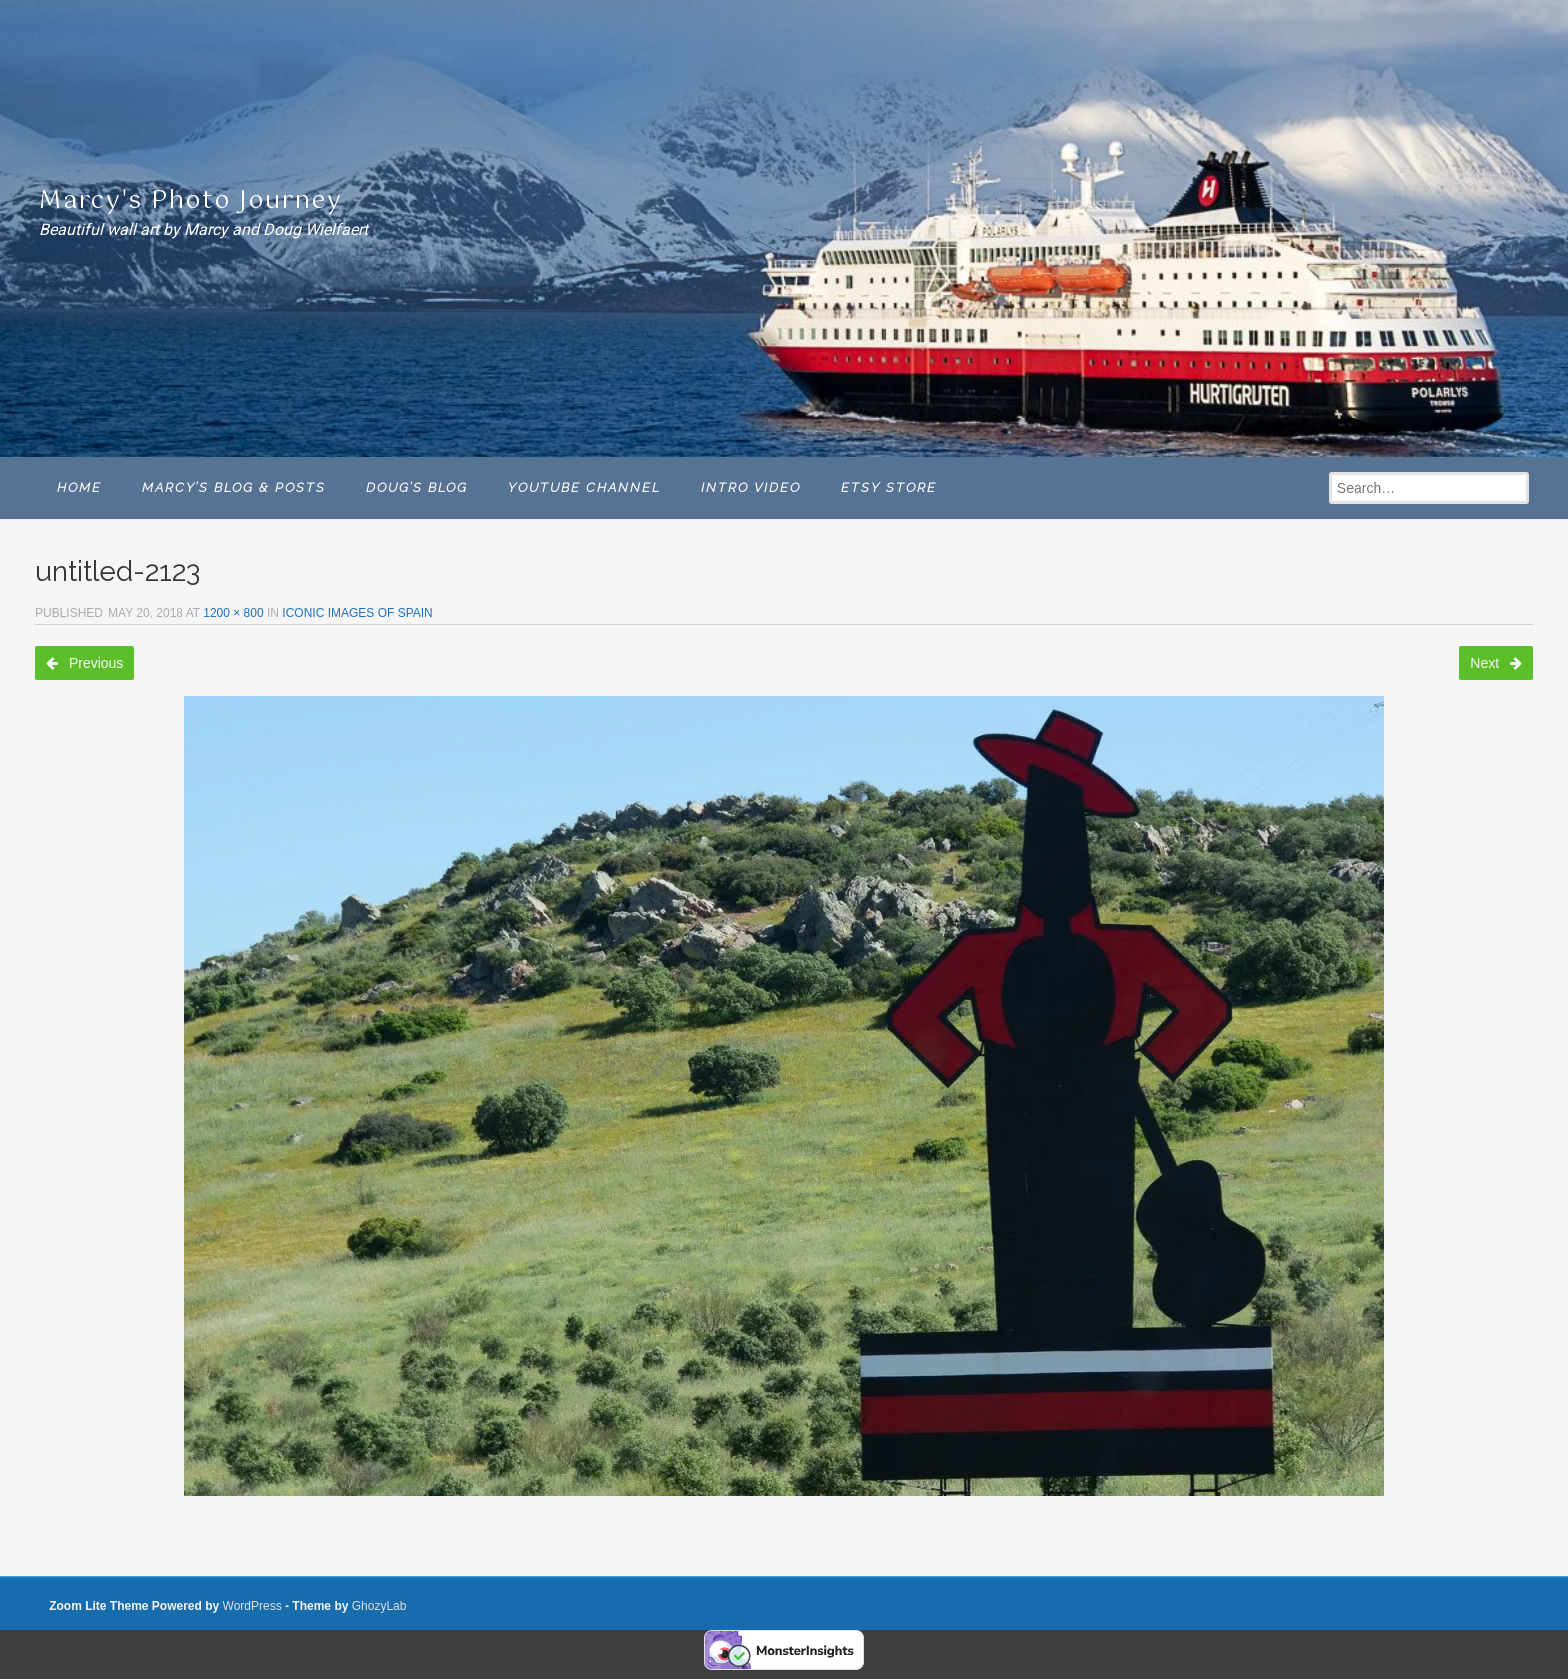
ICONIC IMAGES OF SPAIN (357, 613)
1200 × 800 (233, 613)
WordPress (252, 1606)
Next (1496, 663)
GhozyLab (379, 1606)
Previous (84, 663)
